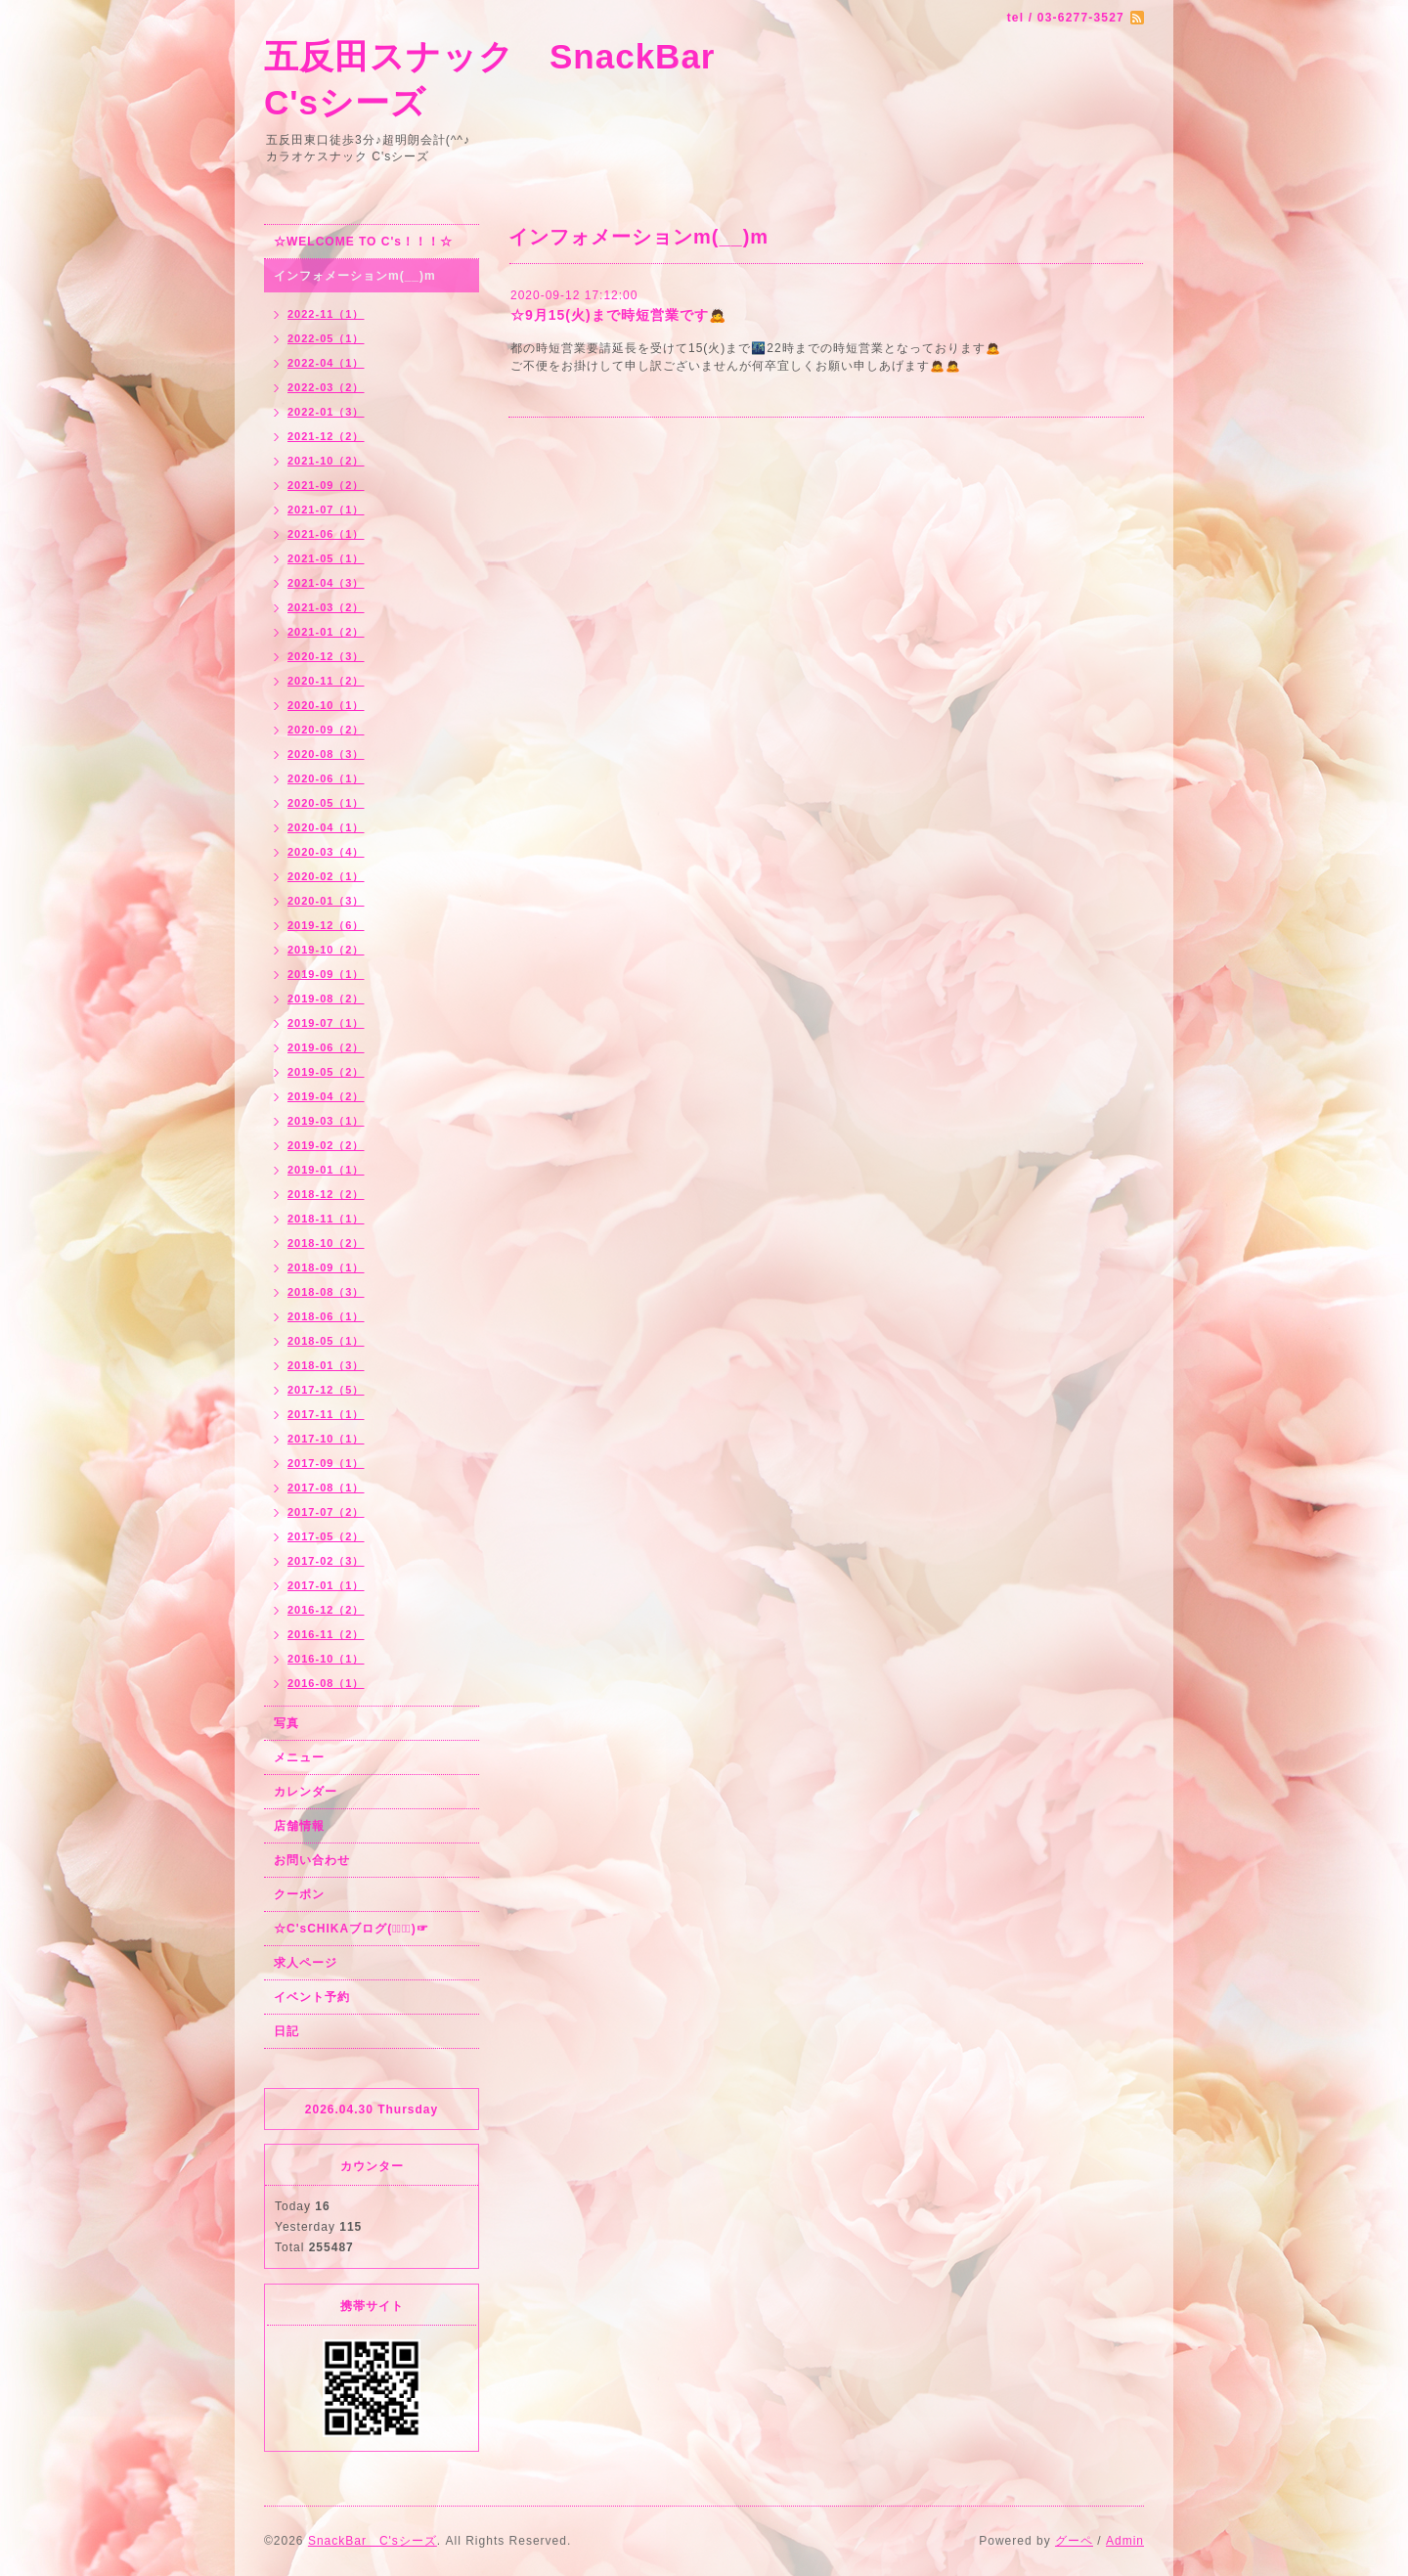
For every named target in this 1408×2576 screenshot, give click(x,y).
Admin (1125, 2541)
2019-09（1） (326, 974)
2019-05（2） (326, 1072)
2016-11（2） (326, 1634)
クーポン (299, 1894)
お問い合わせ (312, 1860)
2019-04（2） (326, 1096)
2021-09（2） (326, 485)
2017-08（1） (326, 1487)
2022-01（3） (326, 412)
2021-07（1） (326, 509)
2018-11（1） (326, 1218)
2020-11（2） (326, 681)
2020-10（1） (326, 705)
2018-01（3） (326, 1365)
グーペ (1074, 2541)
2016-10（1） (326, 1659)
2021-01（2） (326, 632)
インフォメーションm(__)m (355, 276)
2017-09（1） (326, 1463)
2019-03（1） (326, 1121)
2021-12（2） (326, 436)
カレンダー (305, 1792)
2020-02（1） (326, 876)
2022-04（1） (326, 363)
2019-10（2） (326, 949)
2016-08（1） (326, 1683)
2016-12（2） (326, 1610)
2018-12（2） (326, 1194)
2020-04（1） (326, 827)
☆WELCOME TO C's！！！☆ (363, 241)
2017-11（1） (326, 1414)
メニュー (299, 1757)
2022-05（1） (326, 338)
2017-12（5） (326, 1390)
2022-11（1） (326, 314)
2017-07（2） (326, 1512)
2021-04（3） (326, 583)
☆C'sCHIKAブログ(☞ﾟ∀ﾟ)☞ (351, 1928)
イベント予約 (312, 1997)
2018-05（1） (326, 1341)
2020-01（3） (326, 901)
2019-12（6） (326, 925)
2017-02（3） (326, 1561)
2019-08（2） (326, 998)
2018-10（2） (326, 1243)
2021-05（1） (326, 558)
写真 (286, 1723)
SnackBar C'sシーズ (372, 2541)
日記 (286, 2031)
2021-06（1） (326, 534)
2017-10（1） (326, 1438)
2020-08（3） (326, 754)
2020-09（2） (326, 729)
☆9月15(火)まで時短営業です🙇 (618, 315)
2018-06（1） (326, 1316)
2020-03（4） (326, 852)
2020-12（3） (326, 656)
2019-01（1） (326, 1170)
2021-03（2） (326, 607)
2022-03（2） (326, 387)
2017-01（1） (326, 1585)
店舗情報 (299, 1826)
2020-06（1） (326, 778)
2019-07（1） (326, 1023)
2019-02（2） (326, 1145)
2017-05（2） (326, 1536)
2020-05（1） (326, 803)
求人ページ (305, 1963)
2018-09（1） (326, 1267)
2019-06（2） (326, 1047)
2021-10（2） (326, 460)
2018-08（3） (326, 1292)
